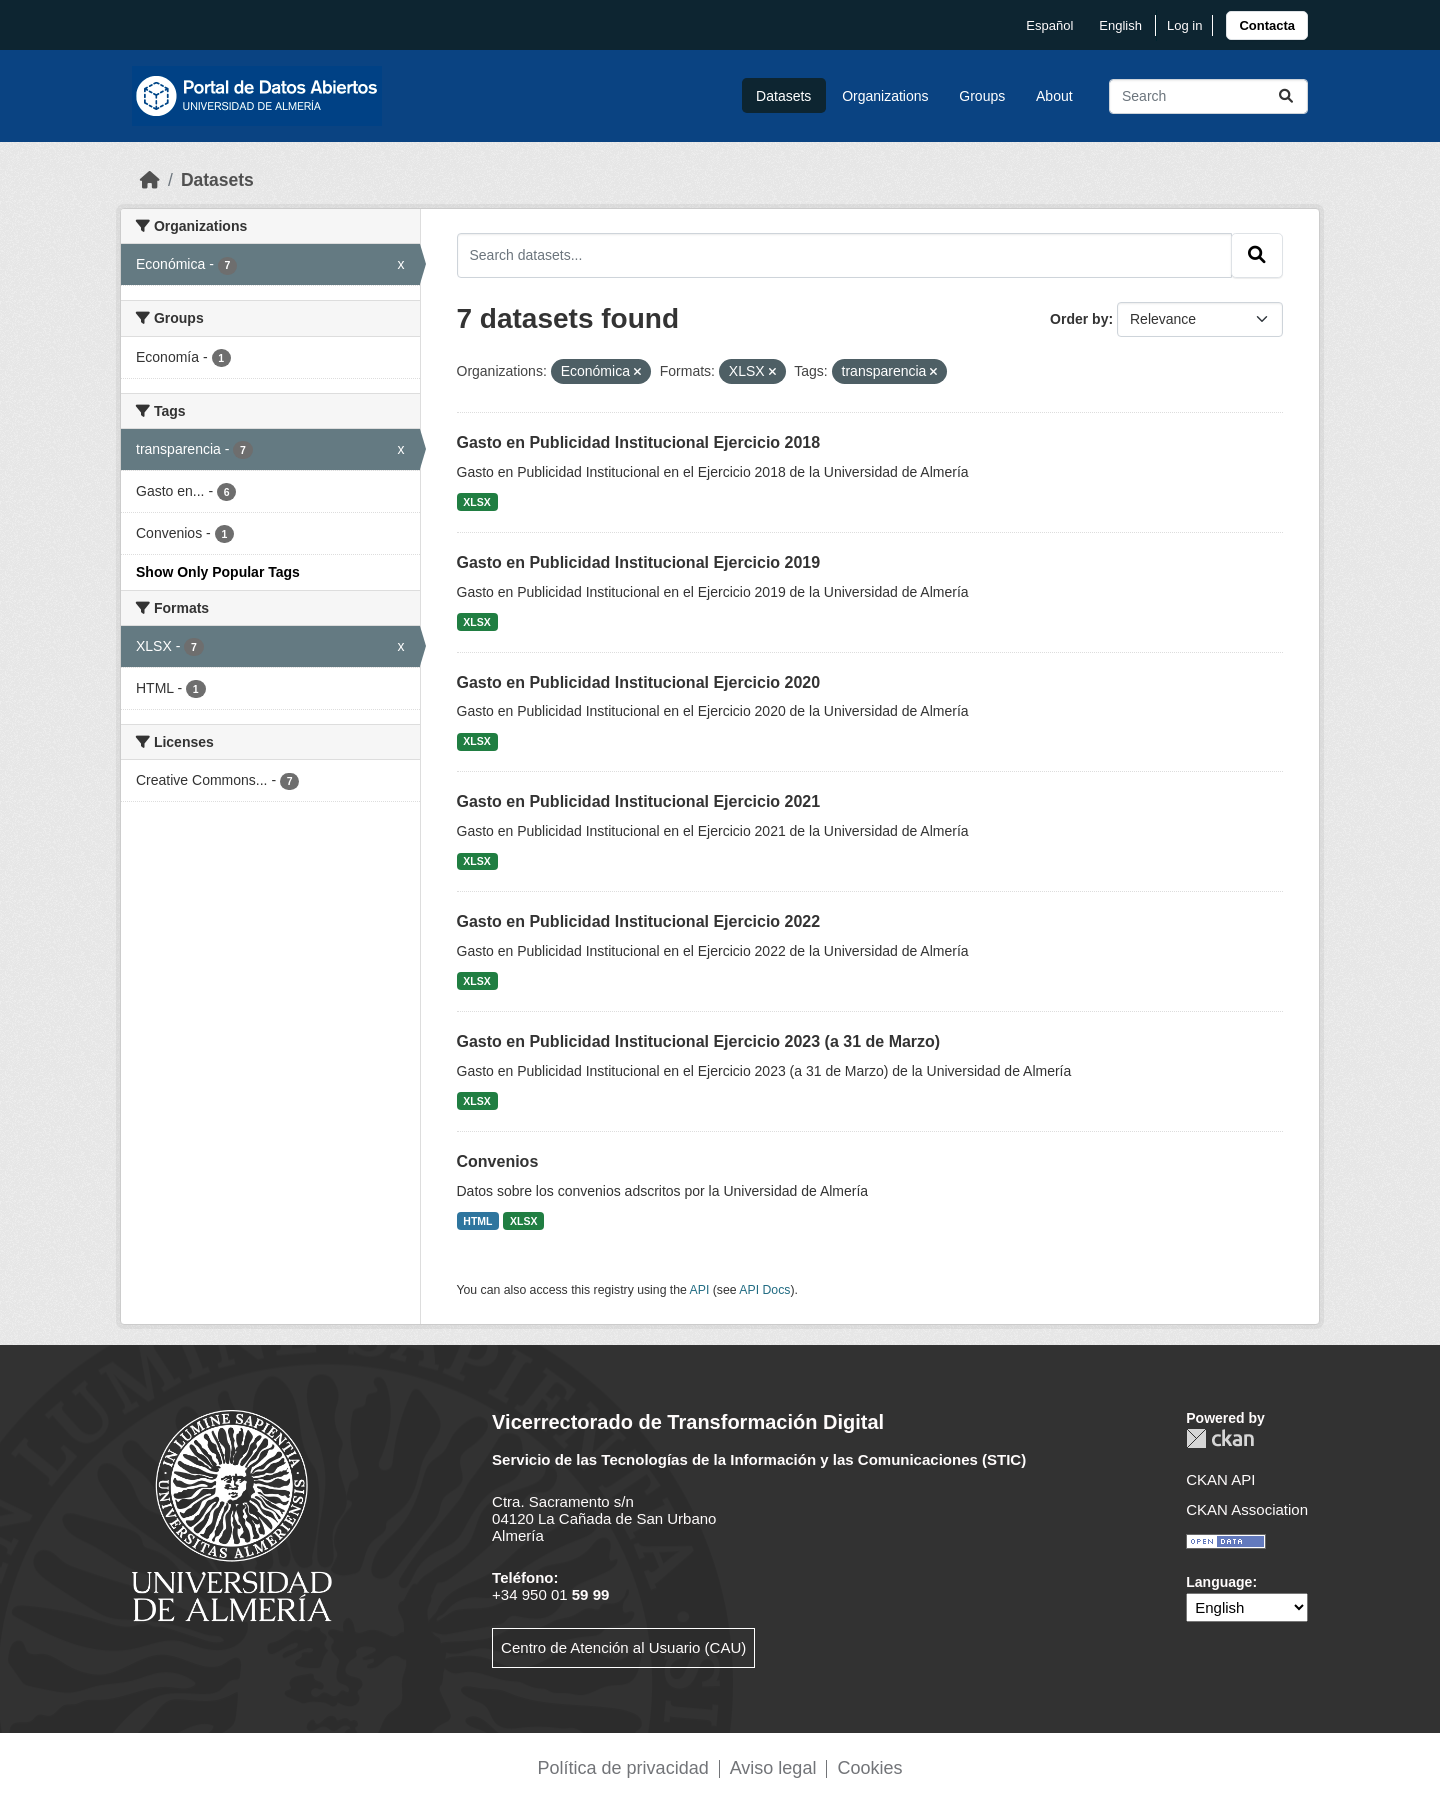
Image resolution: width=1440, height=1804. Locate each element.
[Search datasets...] (1208, 96)
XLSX (476, 502)
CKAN (1220, 1438)
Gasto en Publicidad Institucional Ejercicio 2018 (639, 442)
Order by (1079, 319)
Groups (982, 96)
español (1049, 25)
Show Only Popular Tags (218, 572)
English (1120, 25)
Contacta (1267, 25)
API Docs (764, 1290)
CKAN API (1220, 1479)
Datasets (783, 96)
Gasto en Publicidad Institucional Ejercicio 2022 (639, 921)
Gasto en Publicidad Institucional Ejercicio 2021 (639, 801)
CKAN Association (1247, 1509)
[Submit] (1286, 96)
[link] (1267, 25)
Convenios (498, 1161)
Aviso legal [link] (773, 1768)
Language (1219, 1582)
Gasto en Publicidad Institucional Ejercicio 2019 (639, 562)
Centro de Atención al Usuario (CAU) (623, 1647)
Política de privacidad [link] (623, 1768)
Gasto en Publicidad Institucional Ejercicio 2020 (639, 682)
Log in (1184, 25)
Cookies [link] (869, 1768)
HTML (477, 1221)
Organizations (885, 96)
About (1054, 96)
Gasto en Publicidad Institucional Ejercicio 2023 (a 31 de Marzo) (699, 1041)
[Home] (150, 180)
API (700, 1290)
